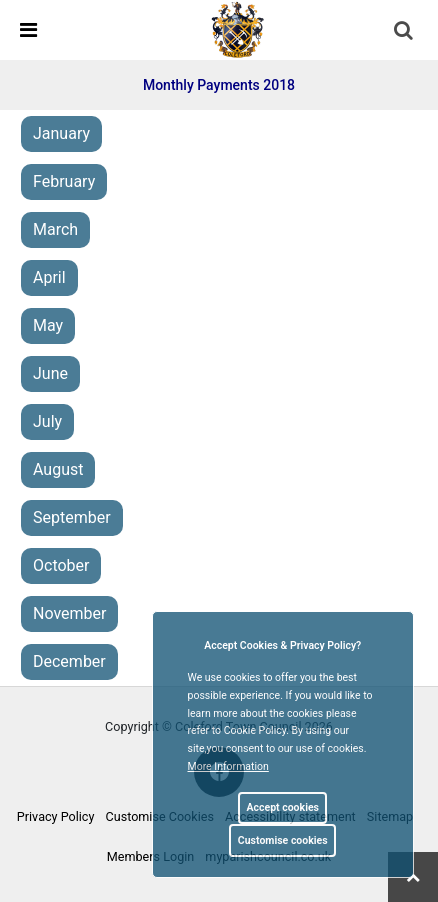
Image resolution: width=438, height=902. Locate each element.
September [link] (72, 517)
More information (228, 766)
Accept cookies (282, 807)
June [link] (50, 373)
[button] (405, 32)
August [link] (58, 469)
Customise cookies (283, 840)
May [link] (48, 325)
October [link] (61, 565)
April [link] (49, 277)
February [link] (64, 181)
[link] (238, 29)
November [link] (69, 613)
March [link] (55, 229)
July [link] (47, 421)
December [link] (69, 661)
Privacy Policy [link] (56, 816)
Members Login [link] (150, 856)
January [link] (61, 133)
